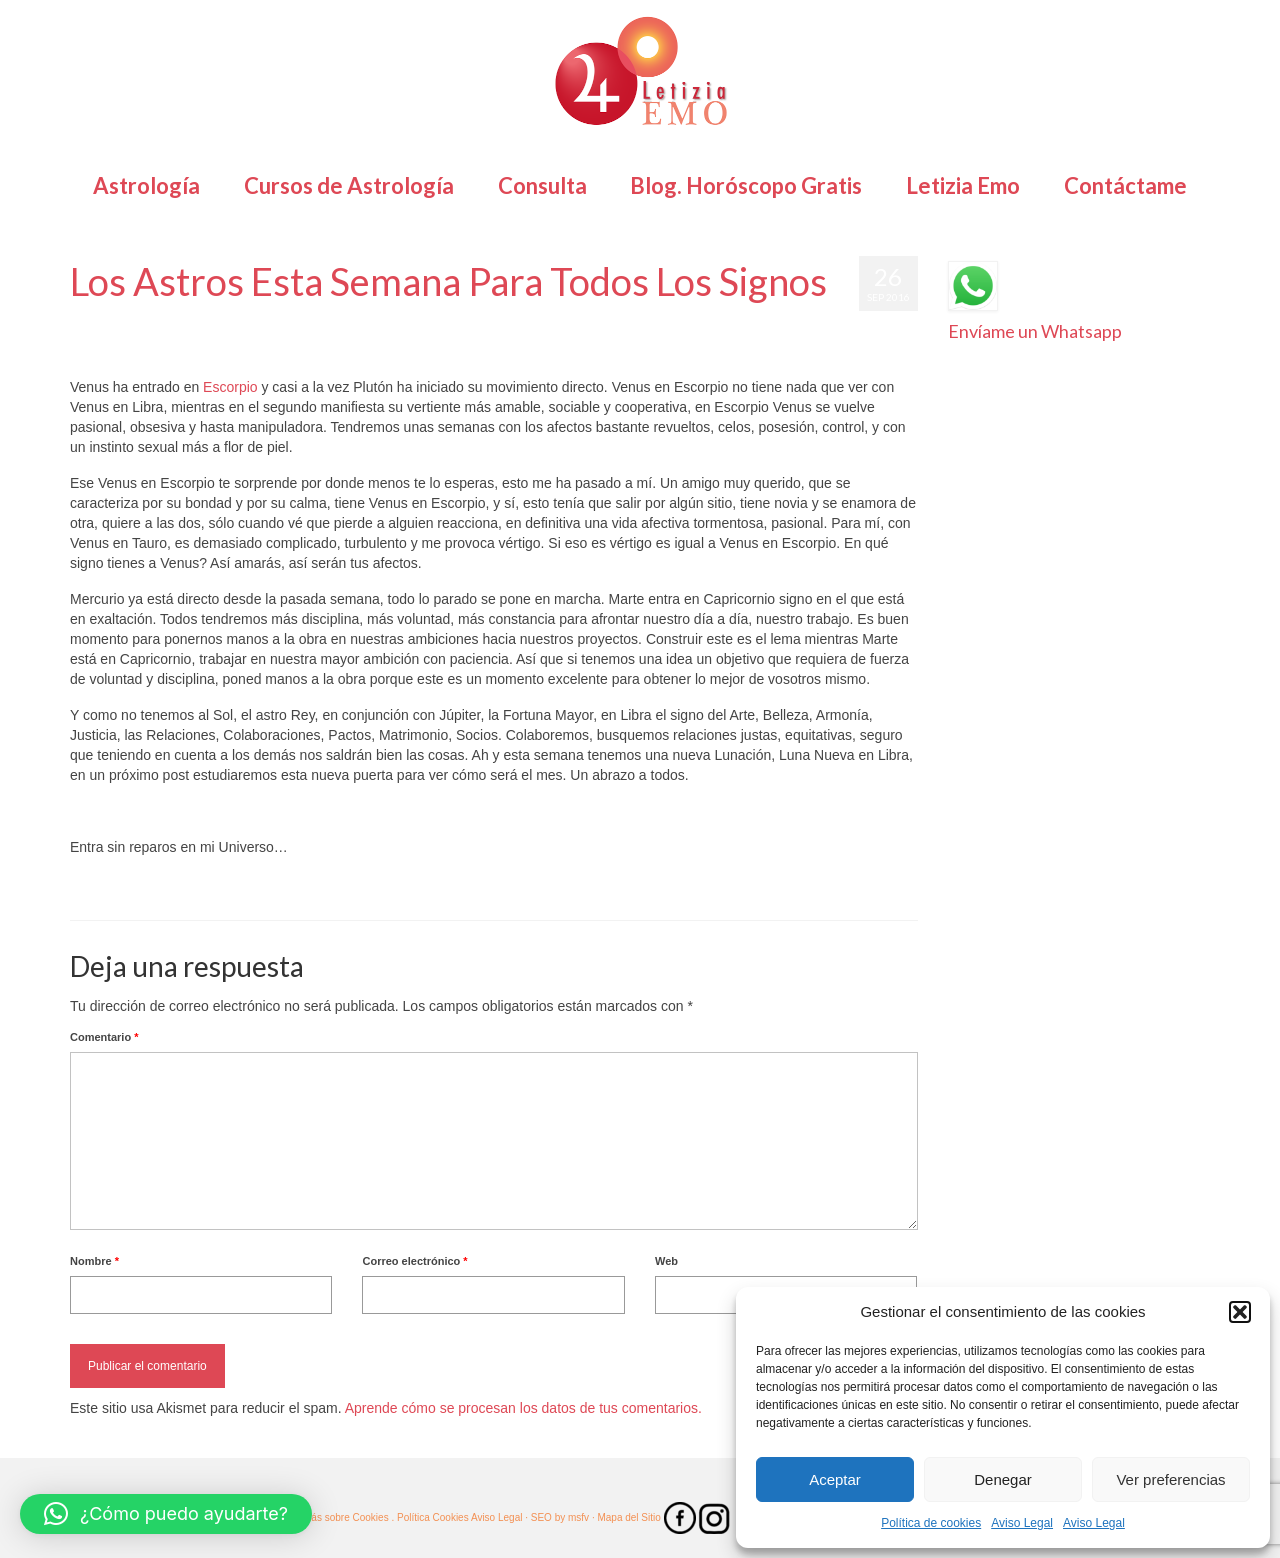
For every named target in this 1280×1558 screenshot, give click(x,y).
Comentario (104, 1037)
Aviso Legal (1022, 1523)
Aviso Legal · (499, 1517)
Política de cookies (931, 1523)
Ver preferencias (1170, 1479)
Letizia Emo (128, 321)
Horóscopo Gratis (358, 321)
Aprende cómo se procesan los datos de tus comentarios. (523, 1408)
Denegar (1003, 1479)
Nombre (94, 1261)
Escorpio (230, 387)
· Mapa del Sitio (628, 1517)
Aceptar (835, 1479)
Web (666, 1261)
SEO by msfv (560, 1517)
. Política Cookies (430, 1517)
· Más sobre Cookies (343, 1517)
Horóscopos (436, 321)
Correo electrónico (414, 1261)
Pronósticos (500, 321)
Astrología (284, 321)
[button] (1240, 1312)
